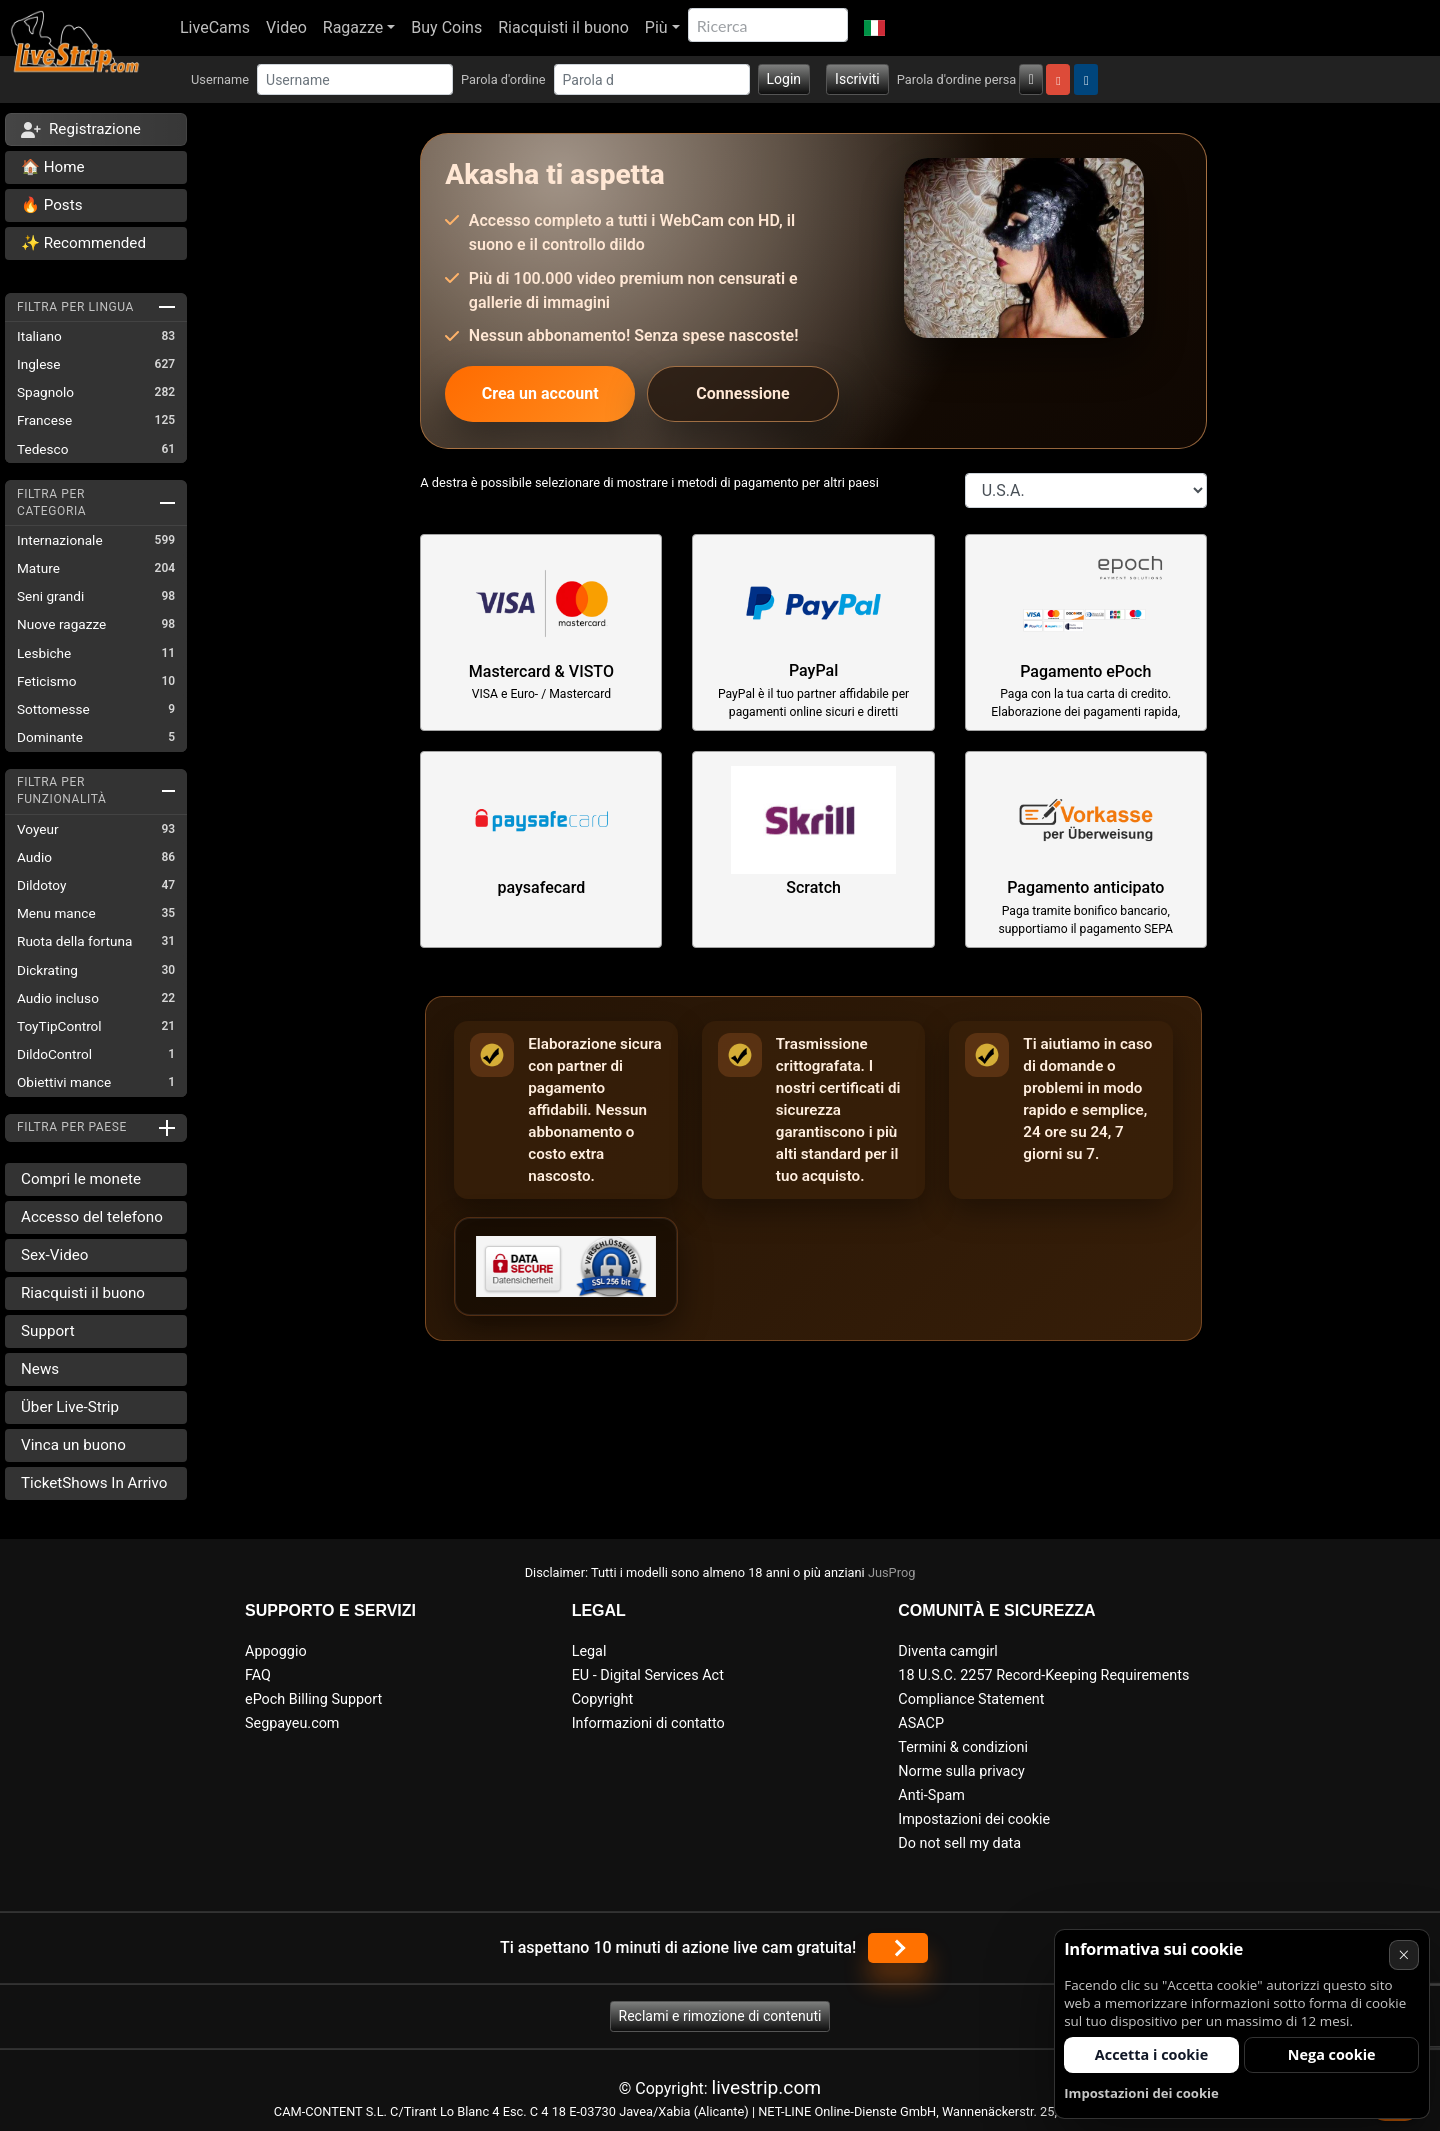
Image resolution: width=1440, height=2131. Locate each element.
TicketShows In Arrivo (94, 1483)
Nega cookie (1332, 2054)
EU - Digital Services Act (648, 1675)
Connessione (742, 393)
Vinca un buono (73, 1445)
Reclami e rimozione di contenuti (720, 2016)
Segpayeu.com (292, 1723)
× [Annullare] (1403, 1954)
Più (656, 27)
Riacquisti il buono (563, 27)
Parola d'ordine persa (957, 79)
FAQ (258, 1675)
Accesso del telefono (92, 1217)
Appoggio (276, 1651)
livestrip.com (767, 2087)
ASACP (921, 1723)
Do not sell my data (959, 1843)
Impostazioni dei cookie (974, 1819)
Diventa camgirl (947, 1651)
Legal (589, 1651)
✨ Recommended (83, 243)
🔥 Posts (51, 205)
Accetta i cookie (1151, 2054)
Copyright (602, 1699)
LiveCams (215, 27)
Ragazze (353, 27)
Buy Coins (446, 27)
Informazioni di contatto (648, 1723)
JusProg (892, 1572)
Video (286, 27)
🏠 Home (53, 167)
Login (784, 79)
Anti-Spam (931, 1795)
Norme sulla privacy (961, 1771)
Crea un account (540, 393)
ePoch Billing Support (313, 1699)
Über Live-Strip (70, 1407)
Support (48, 1331)
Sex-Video (54, 1255)
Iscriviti (857, 79)
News (40, 1369)
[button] (874, 28)
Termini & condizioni (963, 1747)
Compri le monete (81, 1179)
